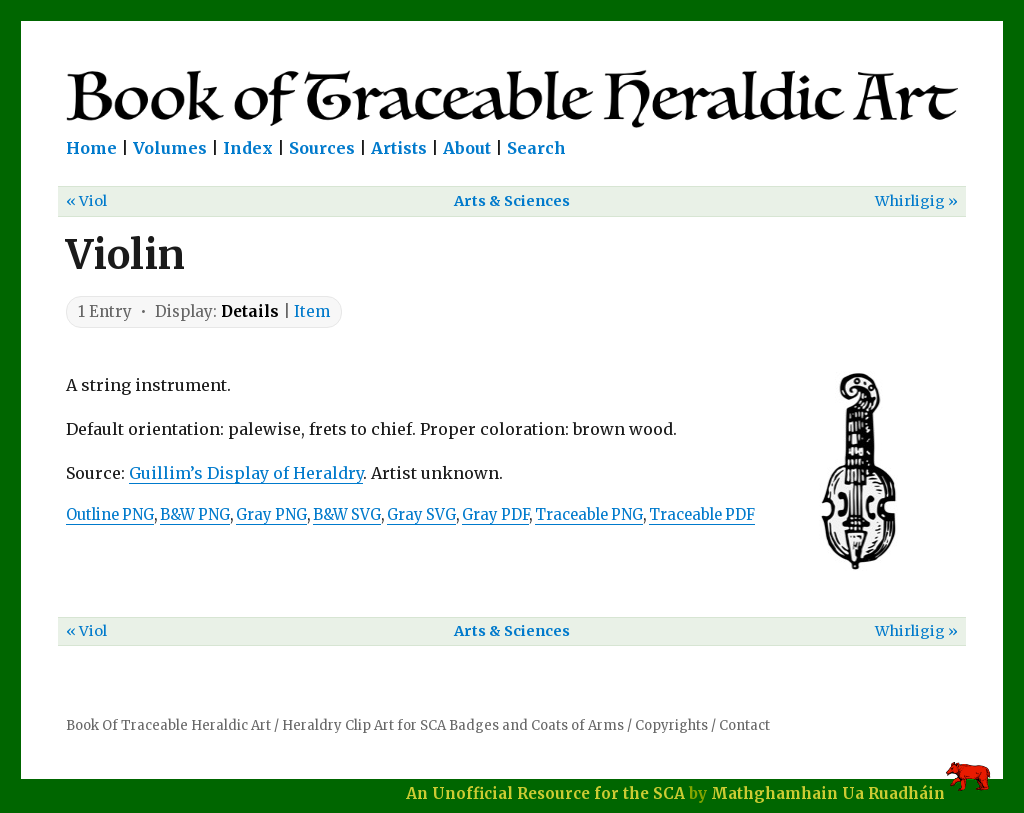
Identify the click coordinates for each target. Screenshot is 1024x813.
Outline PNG (110, 515)
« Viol (86, 201)
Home (91, 148)
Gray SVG (421, 515)
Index (248, 148)
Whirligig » (916, 201)
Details (250, 311)
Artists (399, 148)
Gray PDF (495, 515)
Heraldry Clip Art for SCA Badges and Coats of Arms (453, 725)
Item (312, 311)
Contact (744, 725)
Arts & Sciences (512, 201)
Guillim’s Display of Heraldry (246, 473)
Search (536, 148)
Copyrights (671, 725)
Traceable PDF (702, 515)
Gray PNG (271, 515)
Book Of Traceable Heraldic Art (168, 725)
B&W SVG (347, 515)
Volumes (170, 148)
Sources (322, 148)
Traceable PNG (589, 515)
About (467, 148)
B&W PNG (195, 515)
